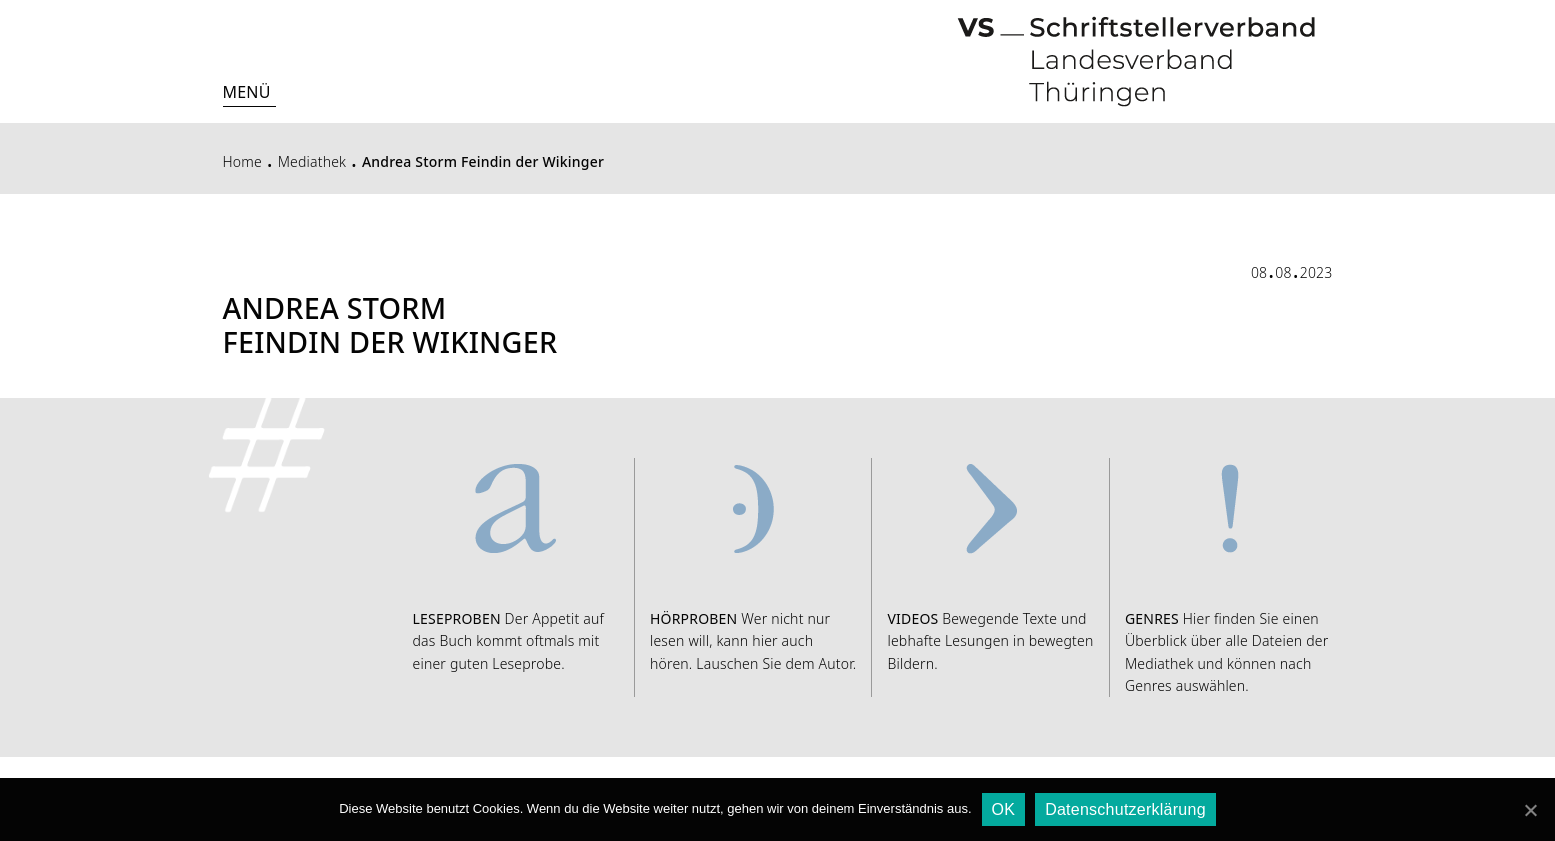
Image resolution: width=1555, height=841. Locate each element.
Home (242, 161)
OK (1004, 809)
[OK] (1530, 810)
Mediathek (312, 161)
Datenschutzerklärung (1125, 809)
